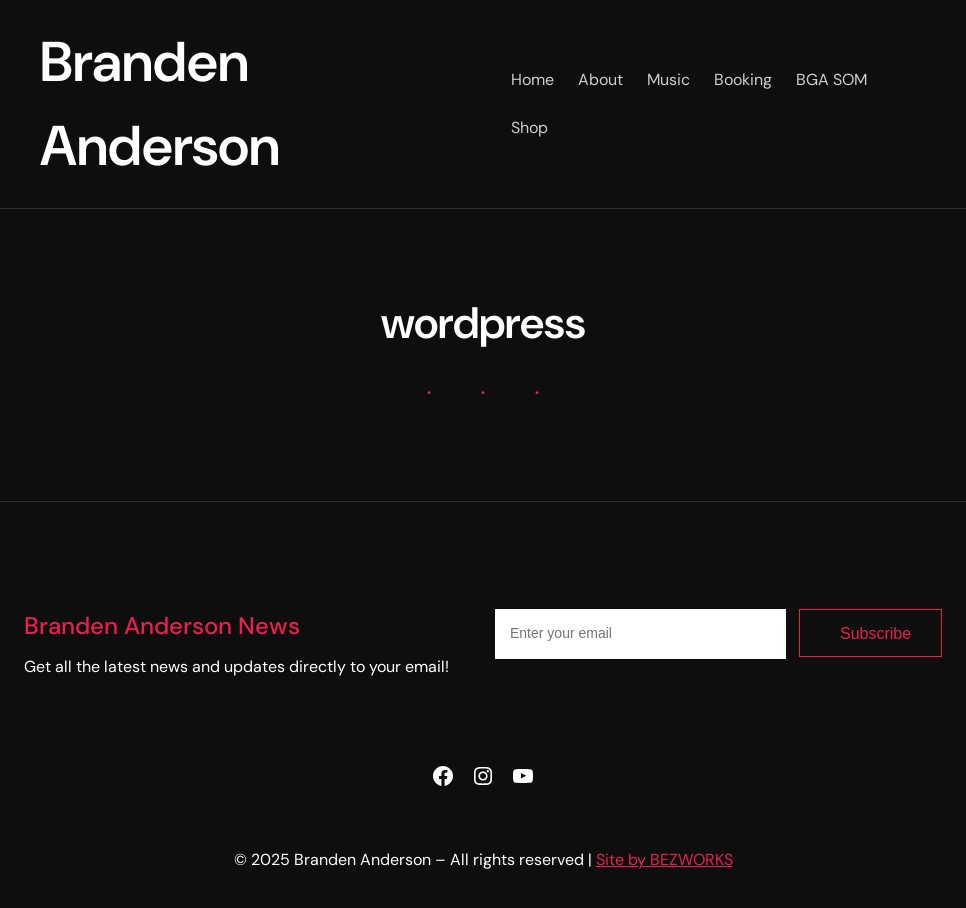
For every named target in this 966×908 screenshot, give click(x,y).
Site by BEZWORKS (664, 859)
